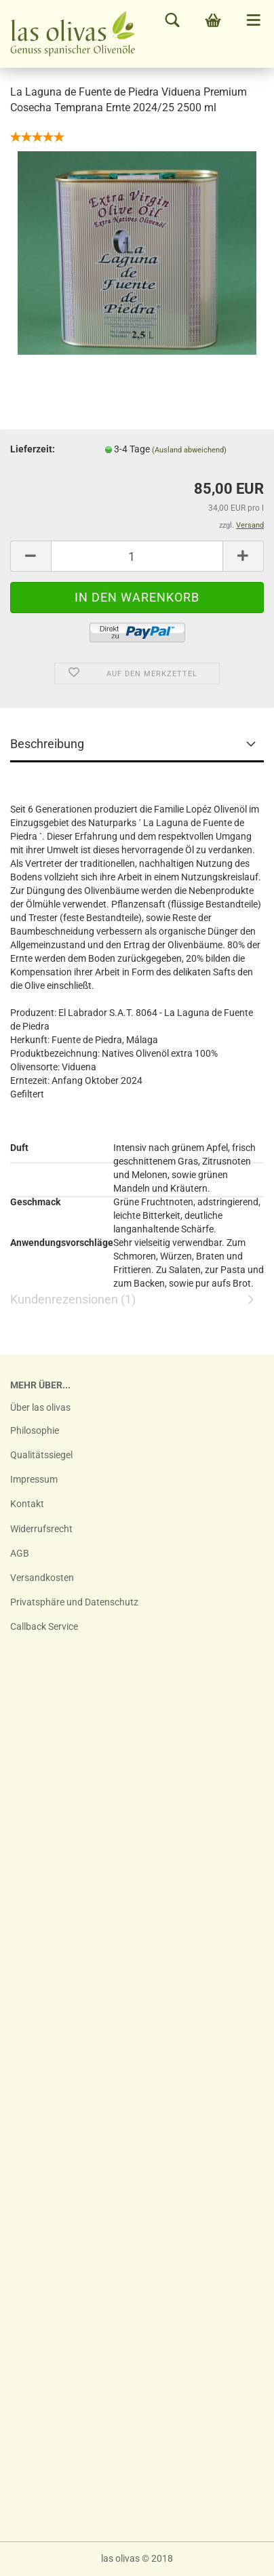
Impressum (34, 1479)
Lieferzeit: (32, 449)
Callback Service (44, 1626)
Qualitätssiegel (41, 1454)
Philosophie (34, 1430)
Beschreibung (47, 744)
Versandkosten (42, 1577)
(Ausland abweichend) (189, 450)
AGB (19, 1553)
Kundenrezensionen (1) (137, 1181)
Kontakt (27, 1503)
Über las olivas (40, 1407)
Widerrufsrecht (41, 1528)
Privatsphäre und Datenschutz (74, 1602)
